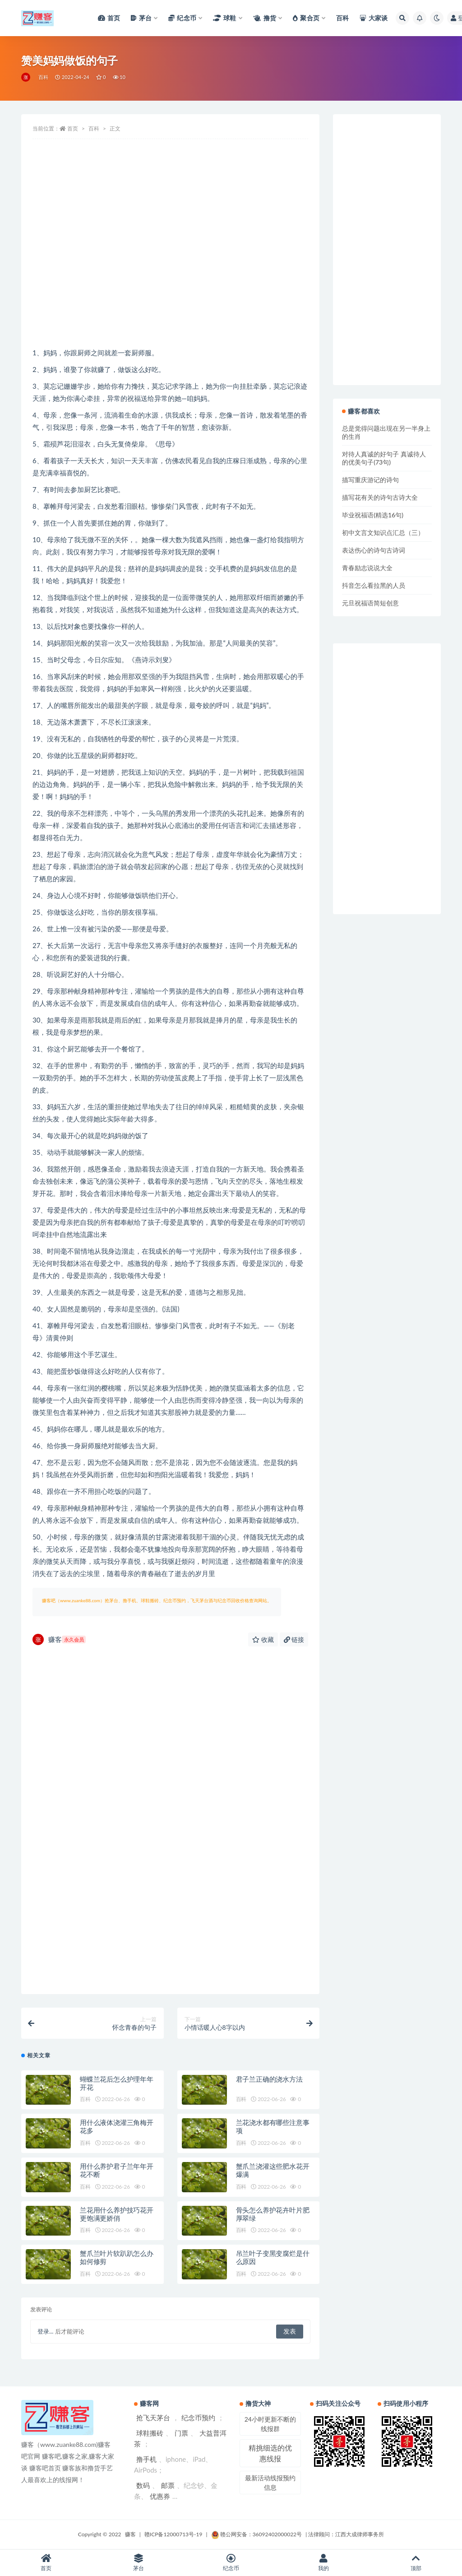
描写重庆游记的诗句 (370, 480)
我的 (323, 2562)
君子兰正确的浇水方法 (269, 2079)
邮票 (168, 2485)
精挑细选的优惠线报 (270, 2453)
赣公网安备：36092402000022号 (256, 2534)
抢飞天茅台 (153, 2417)
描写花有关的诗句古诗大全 (380, 497)
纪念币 (231, 2562)
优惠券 (160, 2496)
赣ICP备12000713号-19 (173, 2534)
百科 (43, 77)
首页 (72, 128)
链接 (294, 1639)
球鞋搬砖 (149, 2433)
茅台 (138, 2562)
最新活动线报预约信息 (270, 2482)
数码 (143, 2485)
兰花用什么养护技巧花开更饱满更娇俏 (116, 2214)
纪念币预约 (198, 2417)
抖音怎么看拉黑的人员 (373, 585)
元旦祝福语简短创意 (370, 603)
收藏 (263, 1639)
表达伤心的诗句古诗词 (373, 550)
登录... (45, 2331)
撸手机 (146, 2459)
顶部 (416, 2562)
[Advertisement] (170, 274)
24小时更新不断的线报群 (270, 2423)
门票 (181, 2433)
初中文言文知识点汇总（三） (383, 532)
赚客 (59, 1639)
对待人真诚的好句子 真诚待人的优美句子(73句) (384, 458)
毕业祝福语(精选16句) (372, 515)
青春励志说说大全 (367, 568)
